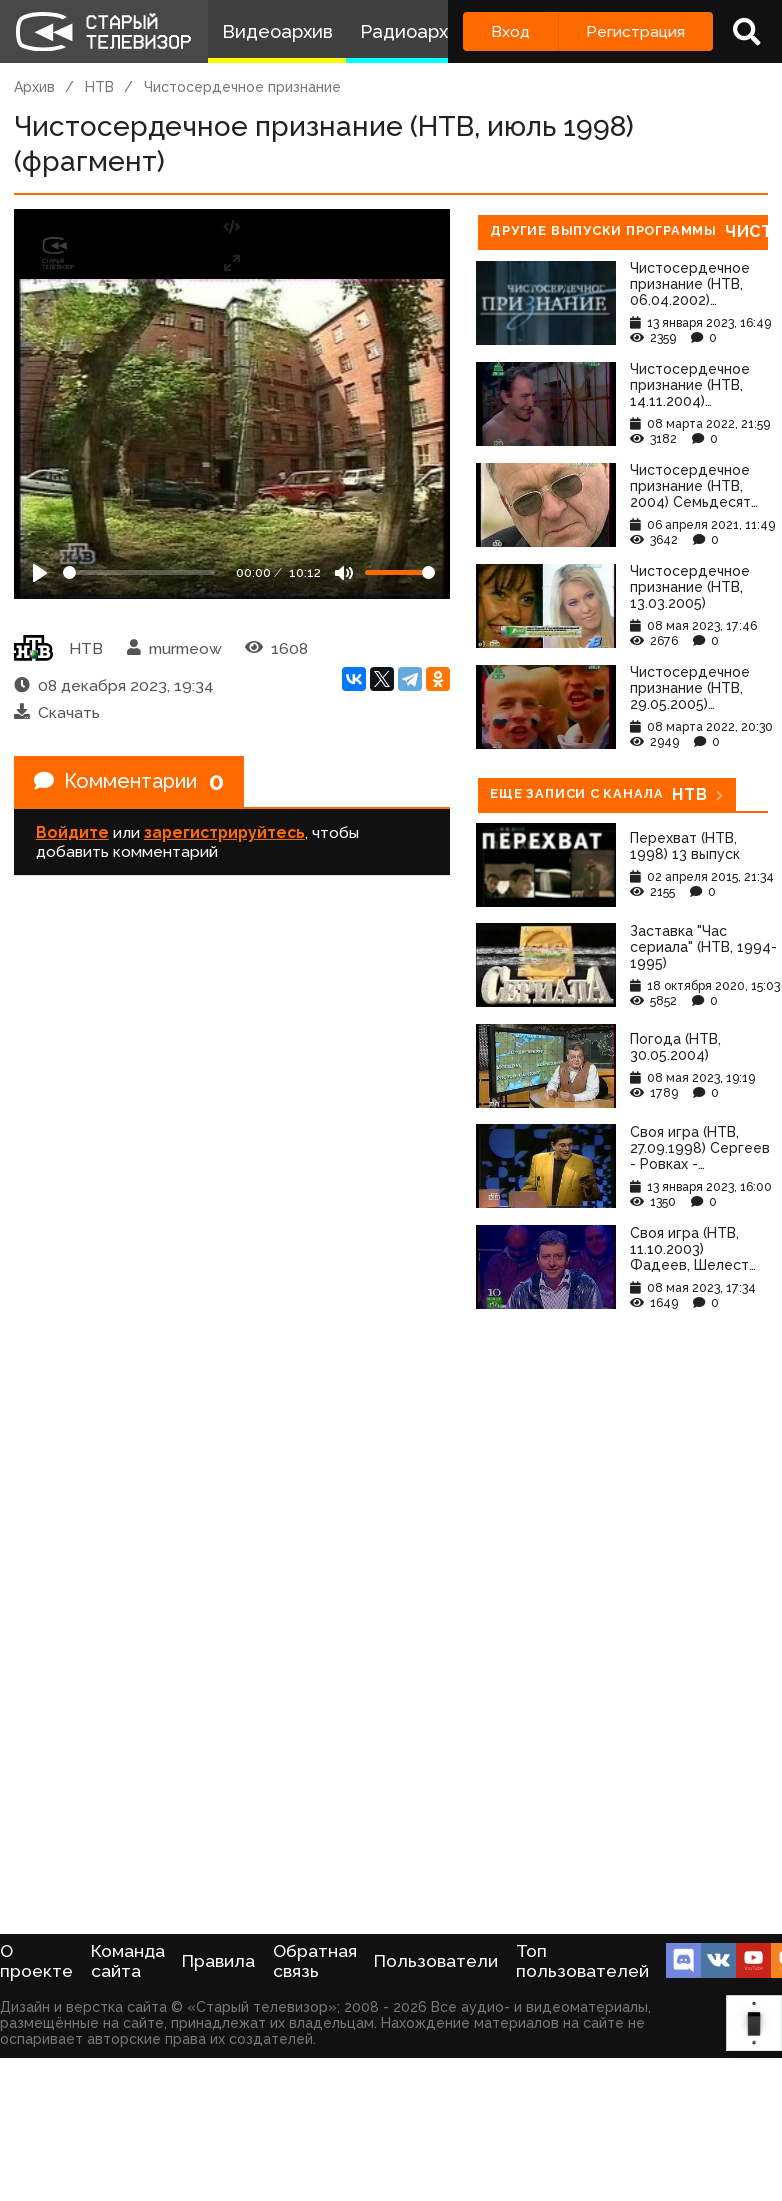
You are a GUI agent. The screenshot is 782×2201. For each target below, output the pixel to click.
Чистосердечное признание (242, 87)
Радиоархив (414, 31)
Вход (510, 31)
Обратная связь (315, 1961)
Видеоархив (277, 31)
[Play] (40, 573)
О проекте (36, 1961)
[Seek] (139, 572)
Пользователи (436, 1961)
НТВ (99, 87)
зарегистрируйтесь (224, 832)
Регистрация (635, 31)
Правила (218, 1961)
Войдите (72, 832)
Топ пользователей (582, 1961)
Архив (34, 87)
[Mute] (344, 573)
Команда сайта (128, 1961)
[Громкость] (400, 572)
